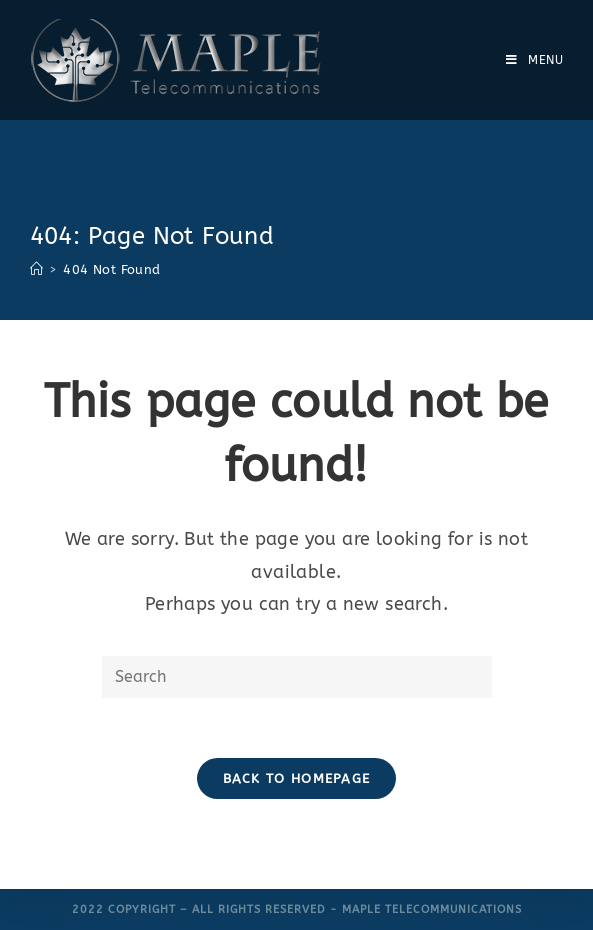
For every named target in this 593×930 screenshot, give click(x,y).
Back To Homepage (297, 778)
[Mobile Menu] (535, 60)
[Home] (36, 269)
